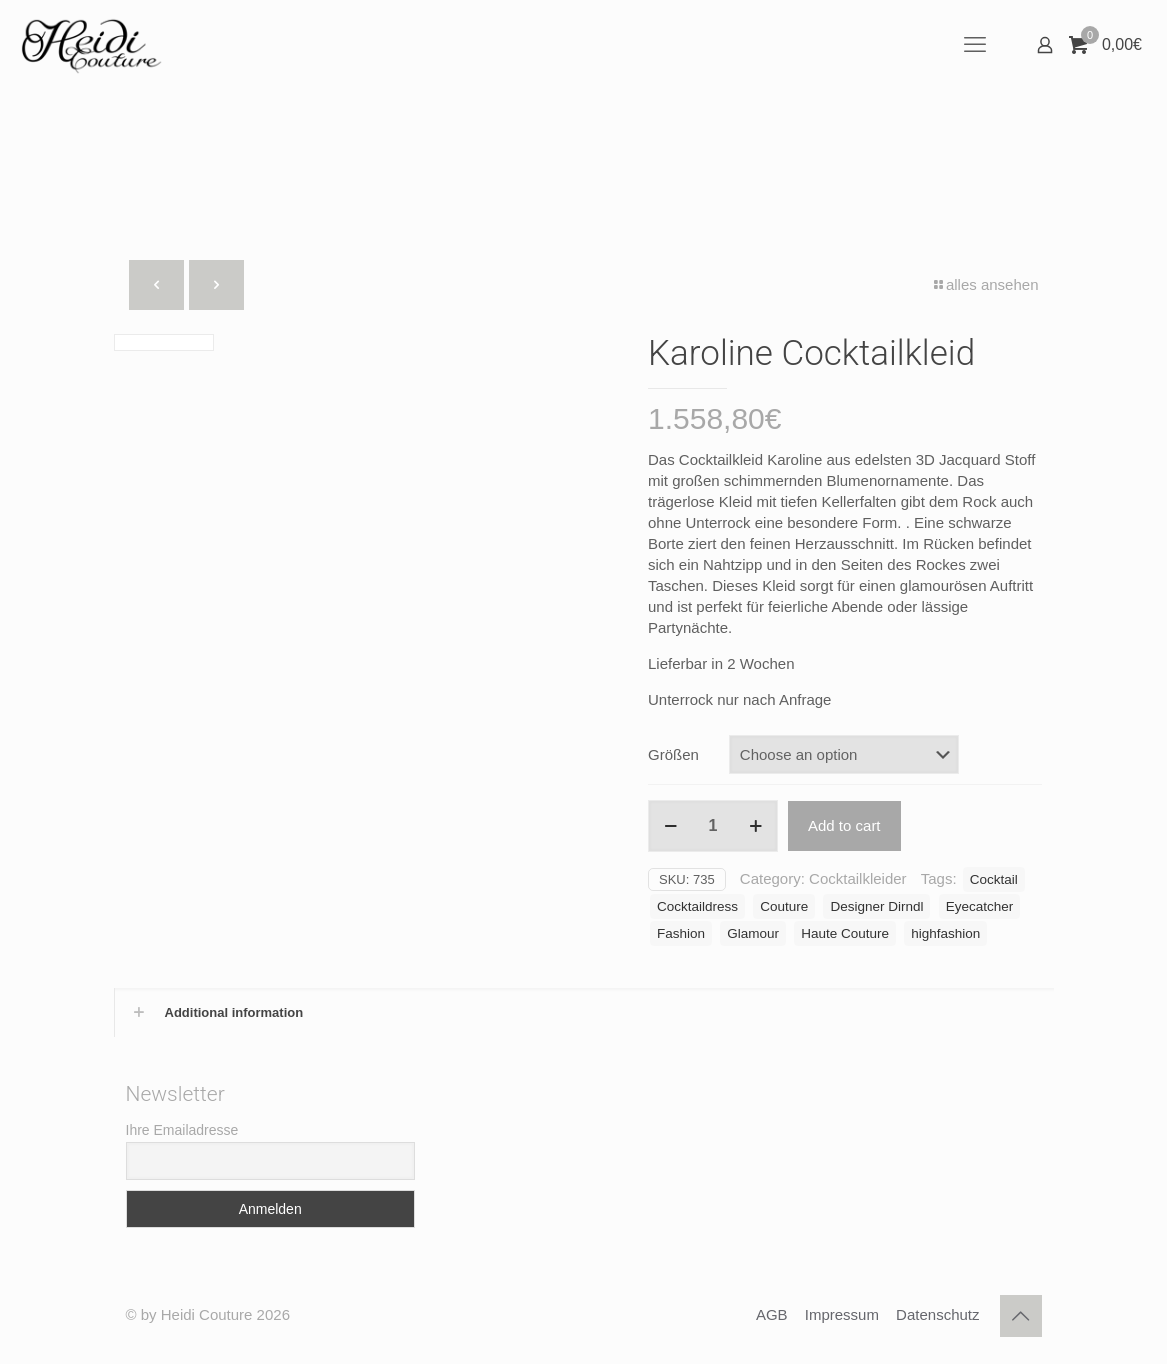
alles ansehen (985, 284)
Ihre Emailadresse (182, 1130)
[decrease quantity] (670, 826)
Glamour (753, 933)
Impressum (842, 1314)
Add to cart (844, 825)
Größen (673, 754)
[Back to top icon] (1021, 1316)
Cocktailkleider (858, 878)
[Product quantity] (713, 826)
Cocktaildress (697, 906)
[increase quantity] (755, 826)
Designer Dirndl (876, 906)
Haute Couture (845, 933)
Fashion (681, 933)
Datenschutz (937, 1314)
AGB (772, 1314)
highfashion (945, 933)
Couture (784, 906)
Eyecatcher (980, 906)
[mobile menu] (975, 45)
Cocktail (994, 879)
